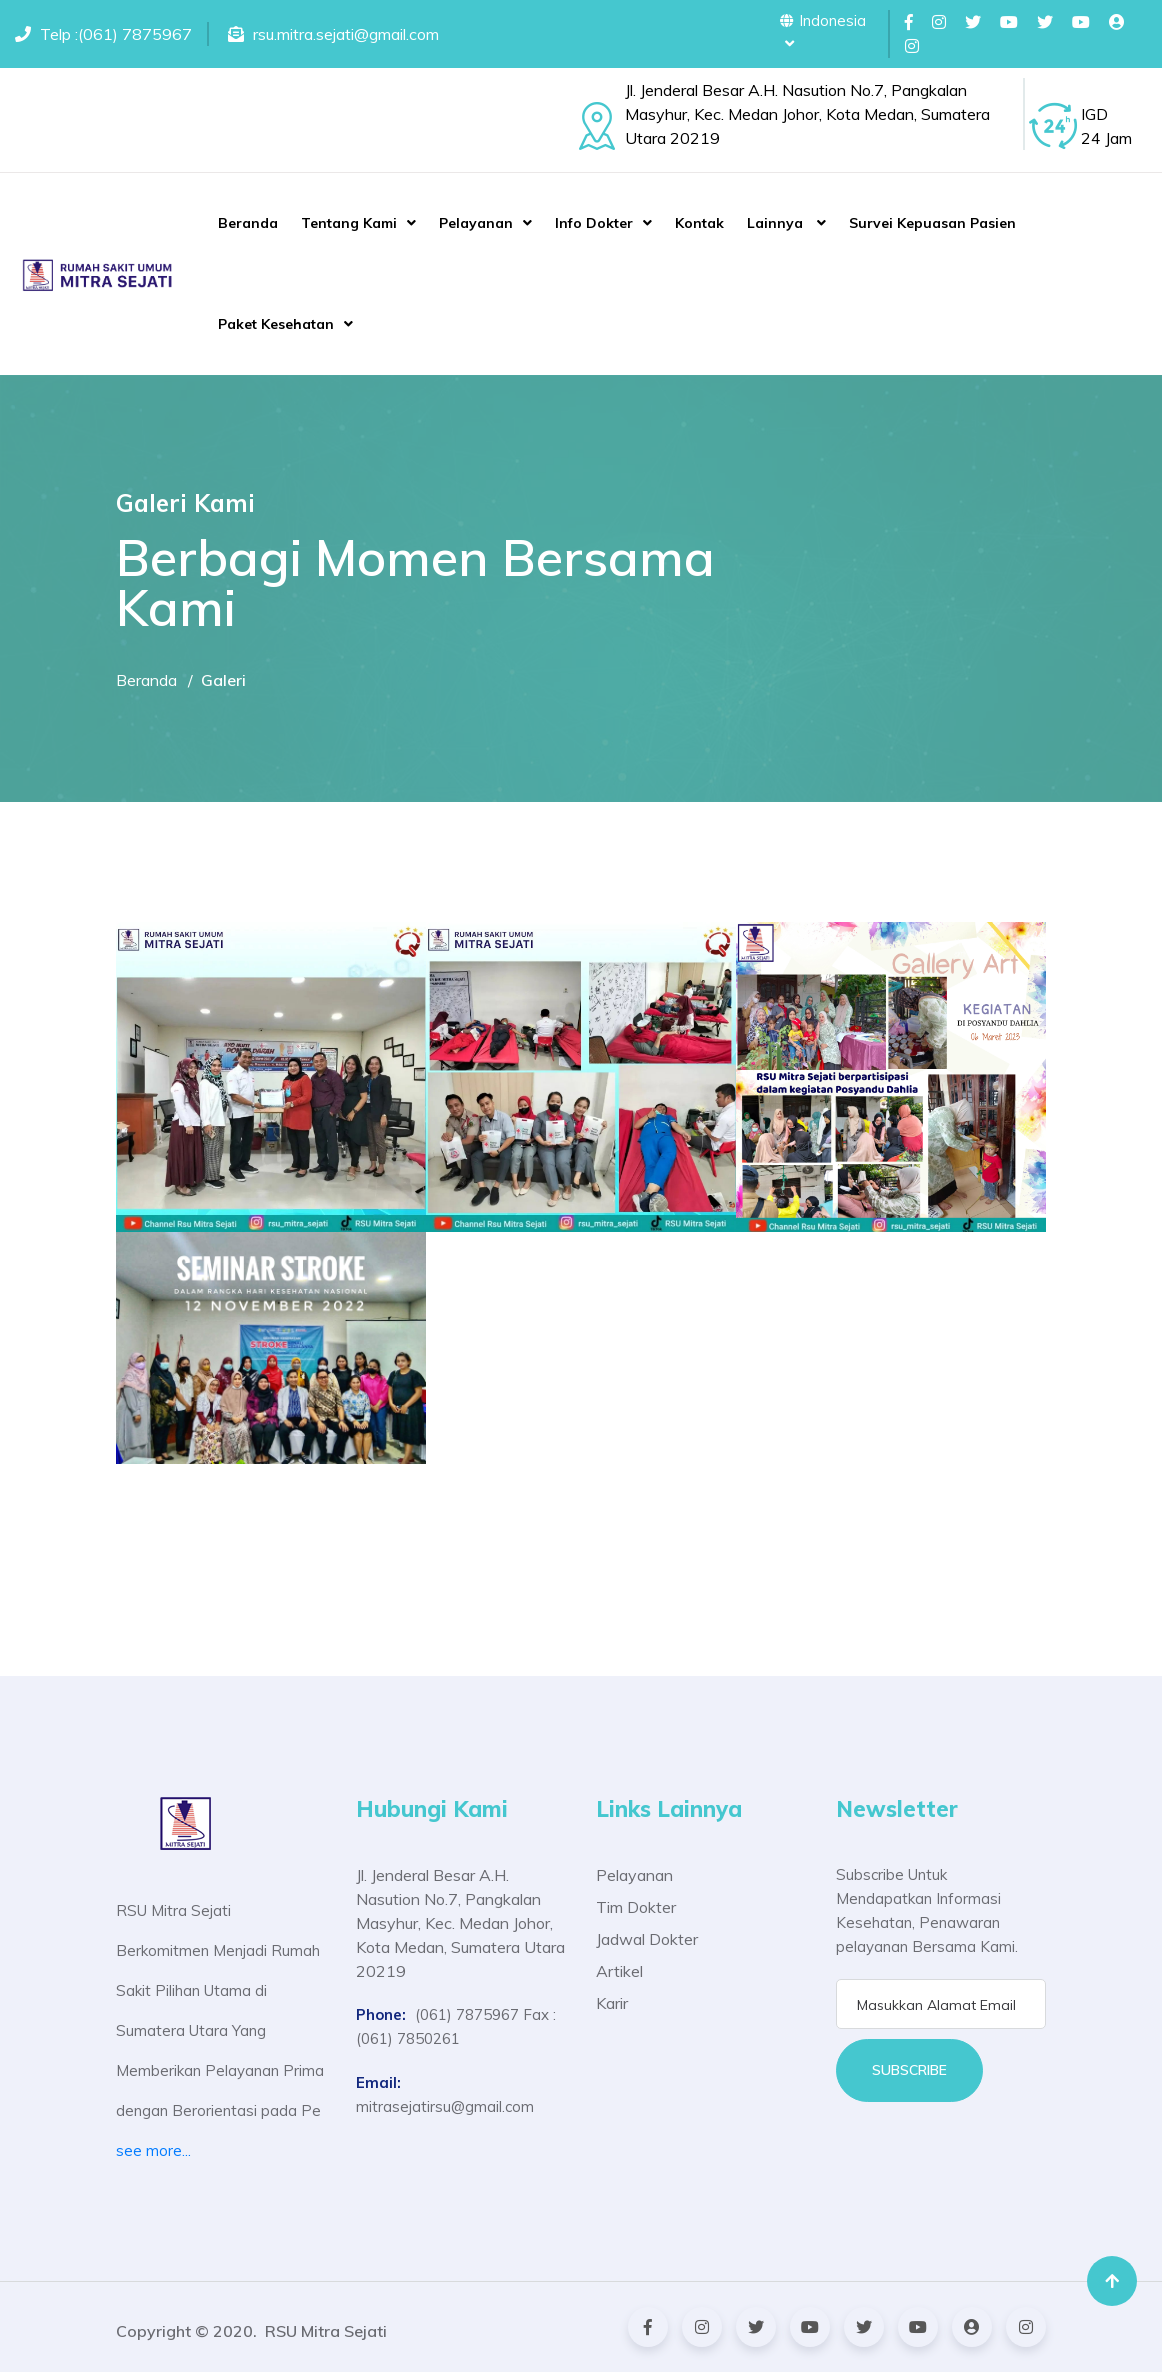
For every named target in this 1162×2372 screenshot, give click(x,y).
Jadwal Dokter (647, 1939)
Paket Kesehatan (276, 324)
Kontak (699, 223)
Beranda (248, 223)
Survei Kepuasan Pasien (932, 223)
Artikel (619, 1971)
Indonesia (823, 31)
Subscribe (909, 2070)
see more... (153, 2150)
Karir (612, 2003)
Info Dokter (594, 223)
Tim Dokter (636, 1907)
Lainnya (777, 223)
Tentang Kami (349, 223)
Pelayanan (476, 223)
